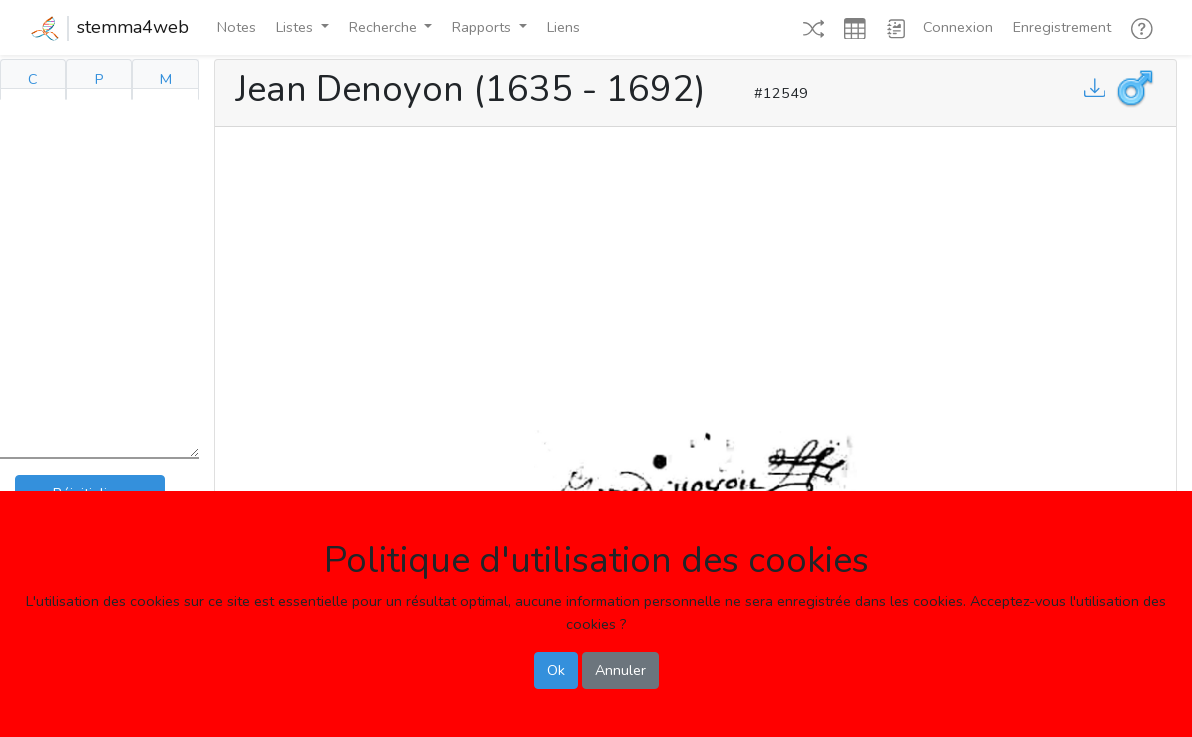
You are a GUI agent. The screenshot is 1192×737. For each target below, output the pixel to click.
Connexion (958, 27)
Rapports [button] (483, 27)
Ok (556, 670)
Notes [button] (236, 27)
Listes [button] (296, 27)
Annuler (620, 670)
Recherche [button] (385, 27)
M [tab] (166, 79)
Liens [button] (563, 27)
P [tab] (99, 79)
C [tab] (33, 79)
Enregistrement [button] (1062, 27)
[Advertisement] (695, 274)
